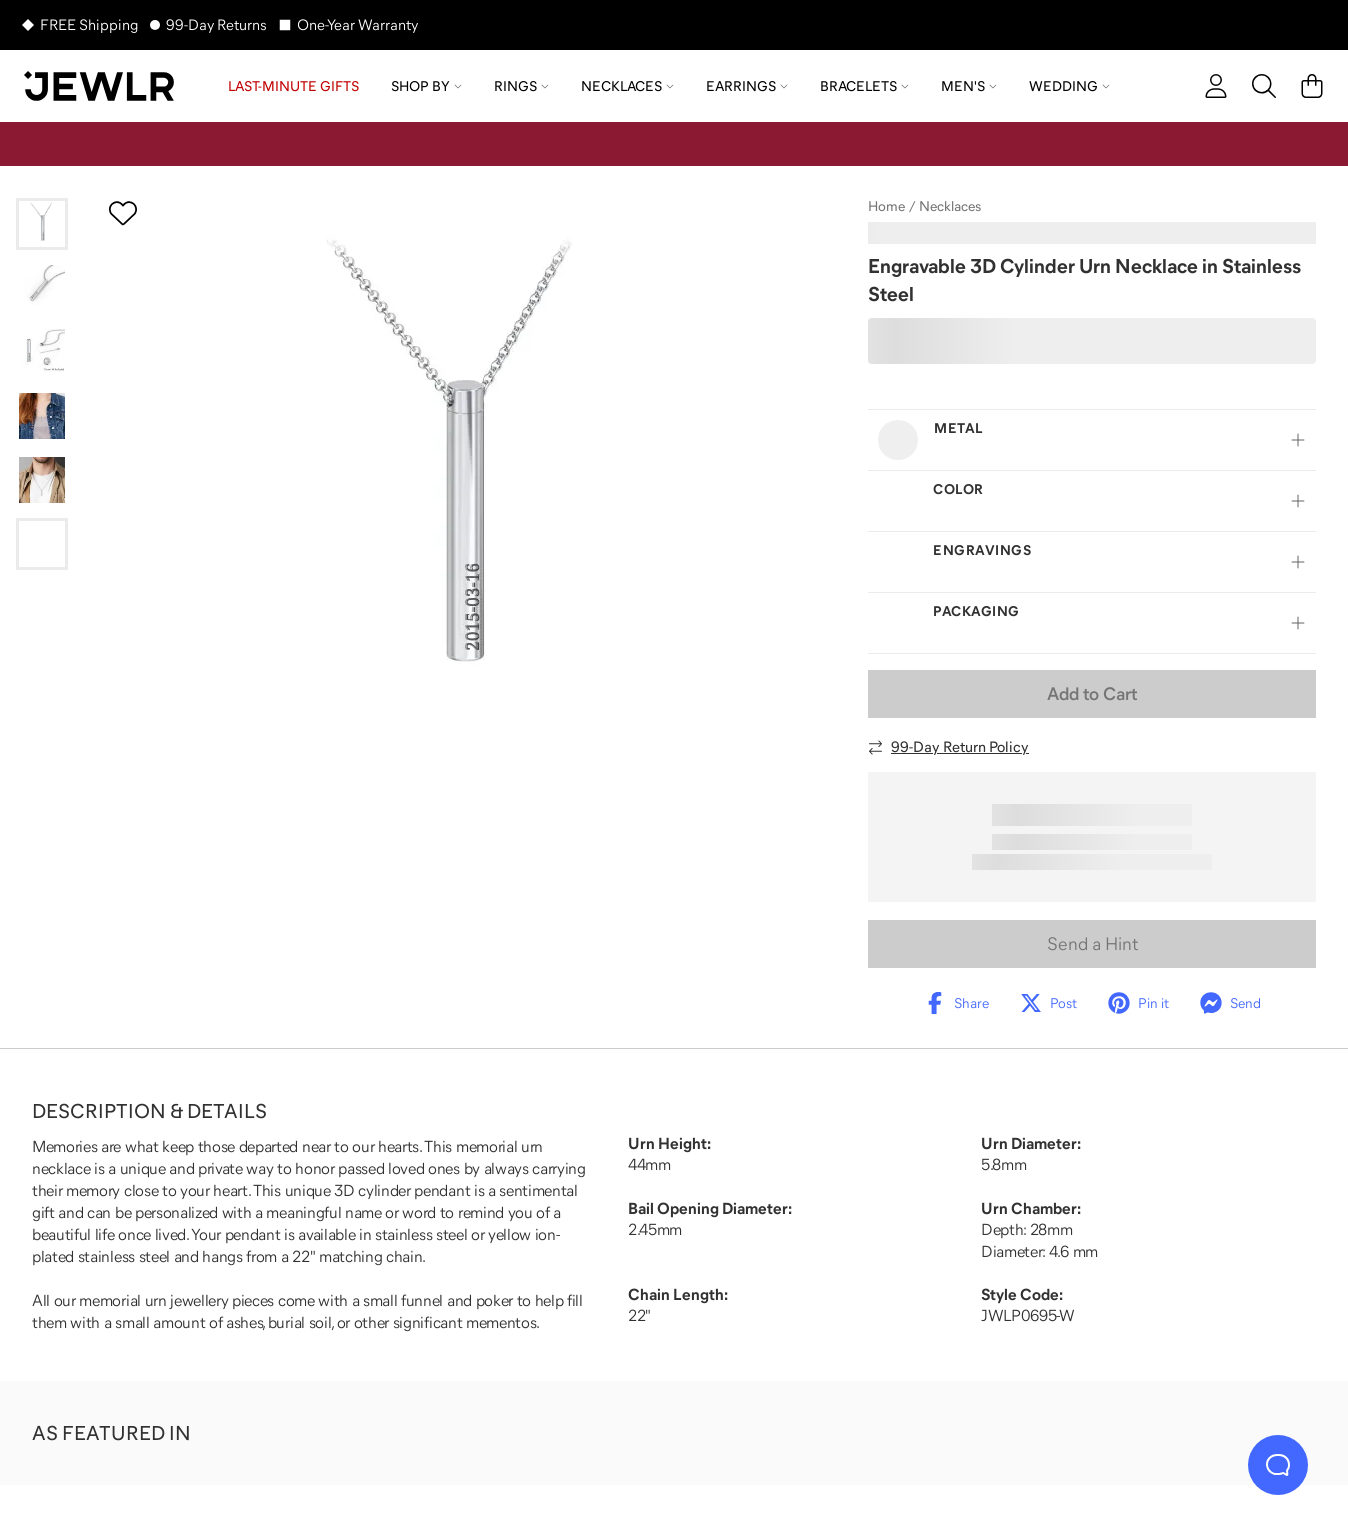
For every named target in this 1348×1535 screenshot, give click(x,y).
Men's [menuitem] (969, 86)
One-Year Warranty (357, 24)
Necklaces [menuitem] (627, 86)
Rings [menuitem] (521, 86)
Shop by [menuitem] (426, 86)
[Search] (1264, 86)
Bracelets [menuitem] (864, 86)
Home (886, 206)
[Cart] (1312, 86)
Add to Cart (1092, 694)
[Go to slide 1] (42, 224)
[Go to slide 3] (42, 352)
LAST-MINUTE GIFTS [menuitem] (293, 86)
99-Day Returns (216, 24)
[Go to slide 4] (42, 416)
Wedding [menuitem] (1069, 86)
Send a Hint (1092, 944)
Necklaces (950, 206)
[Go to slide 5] (42, 480)
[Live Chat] (1278, 1465)
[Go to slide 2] (42, 288)
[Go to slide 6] (42, 544)
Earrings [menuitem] (747, 86)
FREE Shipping (89, 24)
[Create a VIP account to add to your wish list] (123, 213)
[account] (1216, 86)
